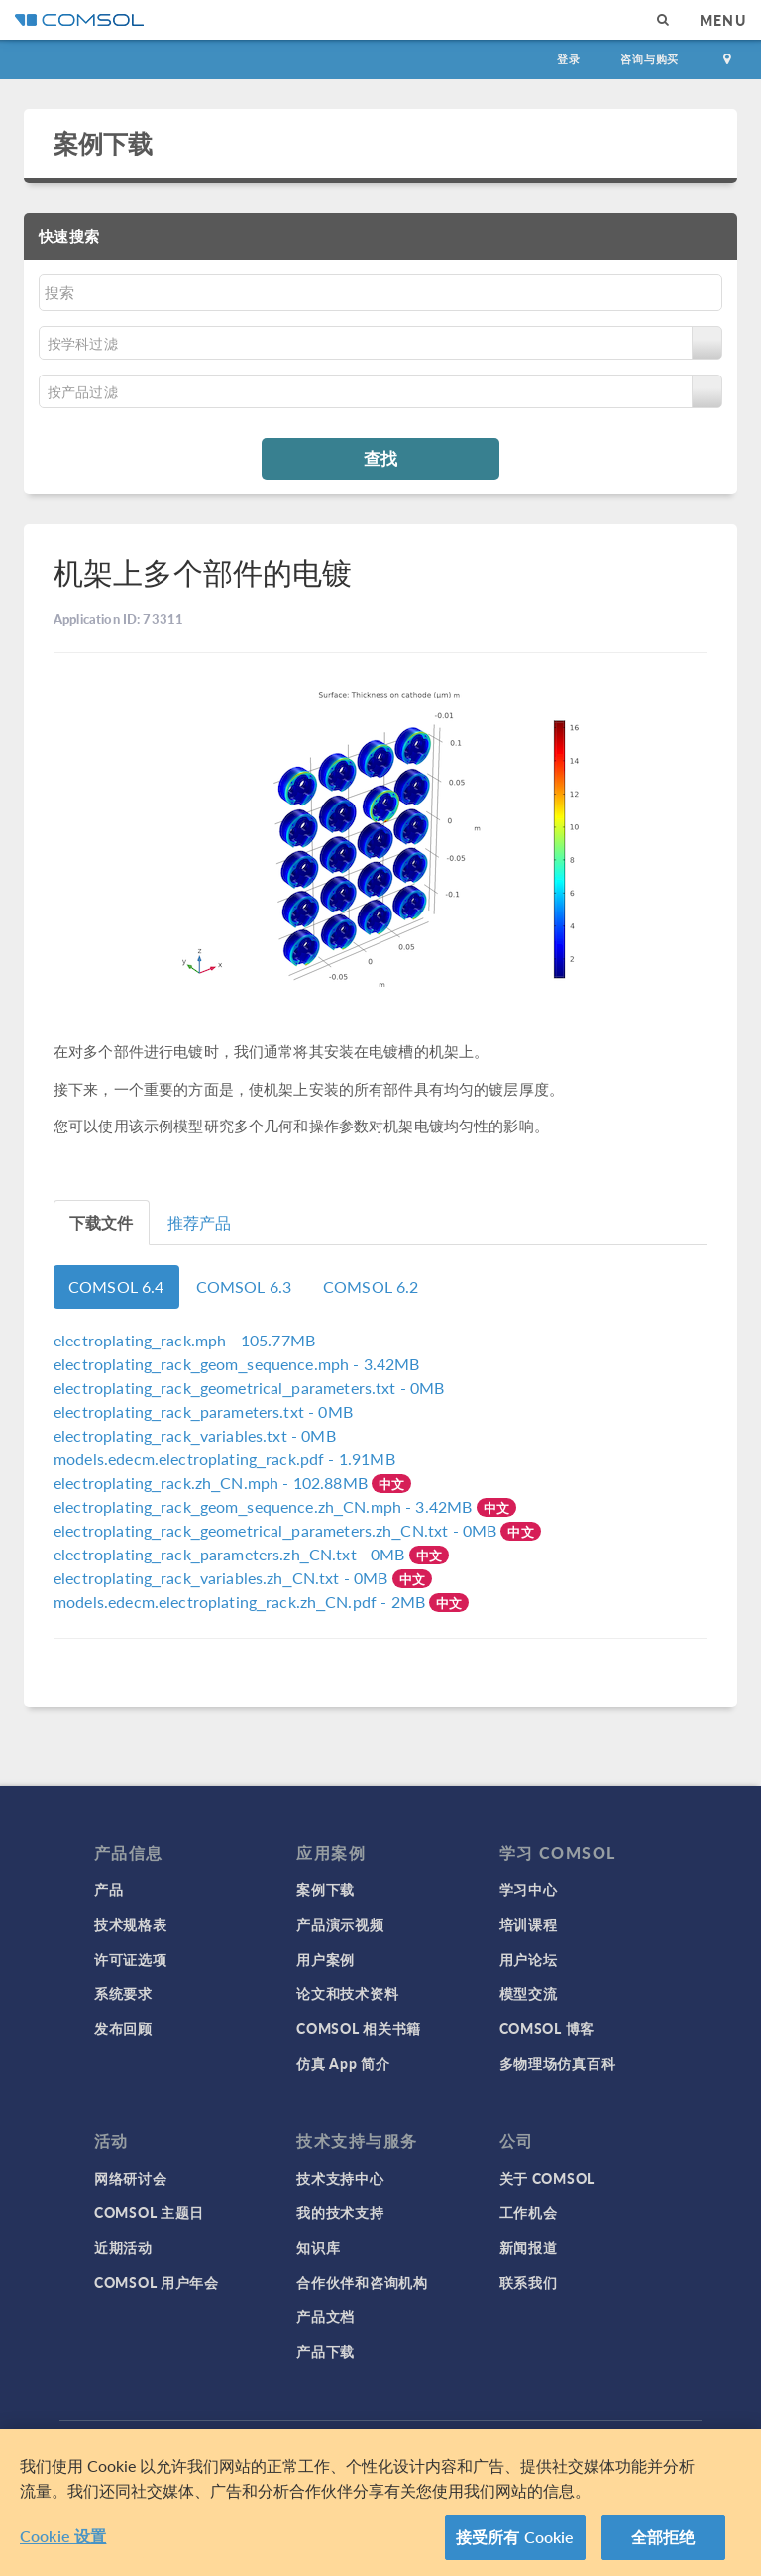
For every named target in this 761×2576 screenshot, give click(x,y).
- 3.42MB (237, 1363)
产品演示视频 (339, 1924)
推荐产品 (199, 1222)
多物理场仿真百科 (557, 2063)
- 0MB (249, 1387)
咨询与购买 (649, 59)
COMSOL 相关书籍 (358, 2028)
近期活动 (123, 2247)
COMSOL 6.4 (116, 1286)
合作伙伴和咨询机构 (361, 2282)
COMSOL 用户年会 (156, 2282)
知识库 (318, 2247)
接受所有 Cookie (515, 2536)
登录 (569, 59)
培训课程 (528, 1924)
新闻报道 (528, 2247)
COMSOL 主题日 (149, 2212)
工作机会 (528, 2212)
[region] (380, 2502)
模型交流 (528, 1993)
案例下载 (104, 143)
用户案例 (325, 1959)
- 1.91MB (224, 1459)
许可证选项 (130, 1959)
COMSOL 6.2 (371, 1286)
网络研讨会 (130, 2178)
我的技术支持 (339, 2212)
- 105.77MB (184, 1340)
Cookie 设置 (63, 2535)
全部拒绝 (663, 2536)
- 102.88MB (213, 1482)
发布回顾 (123, 2028)
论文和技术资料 (347, 1993)
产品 (108, 1889)
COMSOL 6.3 (244, 1286)
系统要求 (123, 1993)
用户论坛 (528, 1959)
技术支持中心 (339, 2178)
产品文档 (325, 2316)
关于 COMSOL (547, 2178)
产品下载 (325, 2351)
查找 (380, 458)
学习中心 (528, 1889)
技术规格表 (130, 1924)
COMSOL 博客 (547, 2028)
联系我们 (528, 2282)
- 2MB (241, 1601)
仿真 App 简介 (342, 2063)
